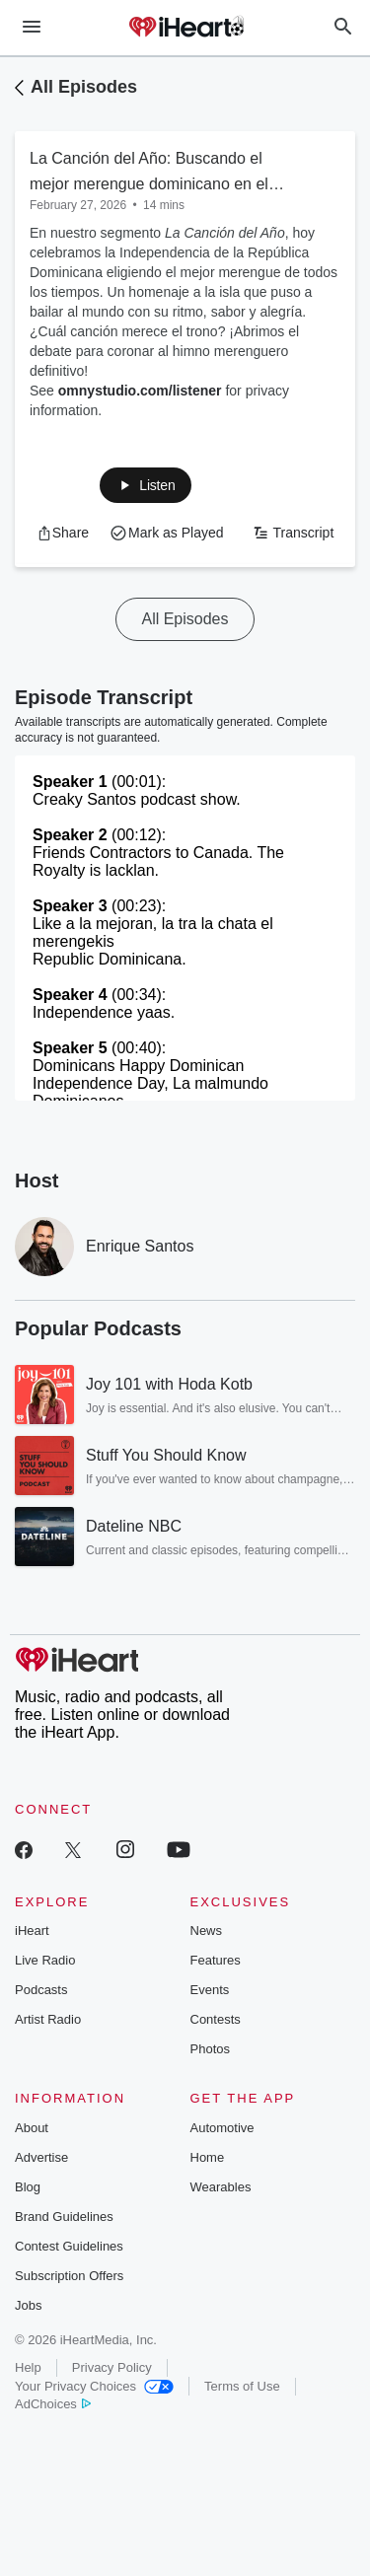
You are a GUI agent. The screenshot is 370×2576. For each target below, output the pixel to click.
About (31, 2127)
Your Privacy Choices (94, 2386)
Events (210, 1989)
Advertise (41, 2157)
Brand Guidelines (64, 2216)
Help (28, 2367)
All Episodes (84, 87)
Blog (27, 2187)
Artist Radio (48, 2019)
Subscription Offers (69, 2275)
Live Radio (45, 1960)
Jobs (28, 2305)
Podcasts (41, 1989)
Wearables (221, 2187)
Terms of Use (242, 2386)
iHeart (32, 1930)
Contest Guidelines (69, 2246)
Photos (210, 2048)
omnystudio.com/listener (140, 390)
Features (215, 1960)
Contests (215, 2019)
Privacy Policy (112, 2367)
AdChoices (53, 2404)
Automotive (222, 2127)
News (206, 1930)
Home (207, 2157)
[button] (145, 485)
